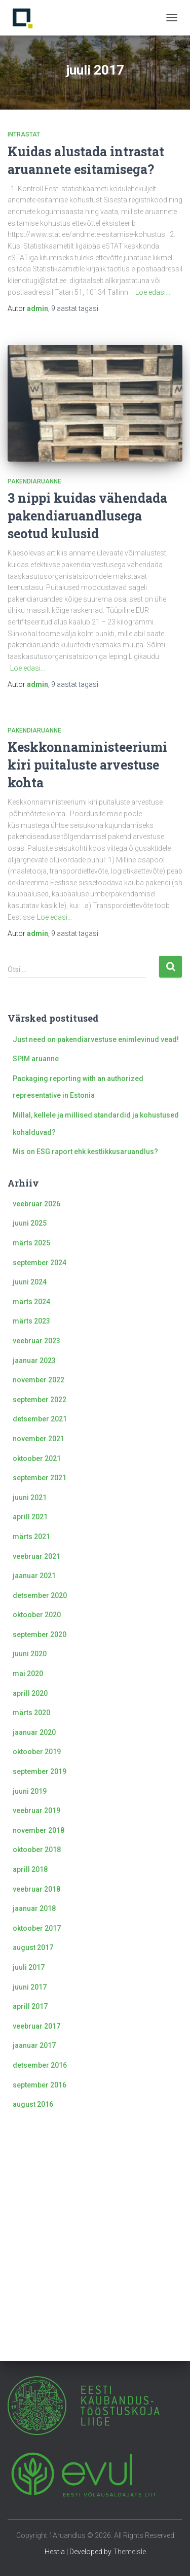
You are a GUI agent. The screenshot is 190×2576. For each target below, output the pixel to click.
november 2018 (38, 1830)
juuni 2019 (30, 1791)
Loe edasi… (152, 292)
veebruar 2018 (36, 1889)
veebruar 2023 (36, 1341)
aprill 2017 (30, 2006)
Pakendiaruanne (34, 481)
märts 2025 (31, 1243)
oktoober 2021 (37, 1458)
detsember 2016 (40, 2065)
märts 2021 (31, 1537)
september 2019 (39, 1771)
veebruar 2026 (36, 1204)
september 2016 (39, 2085)
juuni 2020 (30, 1654)
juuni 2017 (30, 1987)
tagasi (74, 308)
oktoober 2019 (37, 1752)
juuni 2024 (30, 1282)
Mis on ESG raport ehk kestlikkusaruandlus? (85, 1151)
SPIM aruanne (36, 1059)
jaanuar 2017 (34, 2045)
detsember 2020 (40, 1595)
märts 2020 (31, 1713)
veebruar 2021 (36, 1556)
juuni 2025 (30, 1223)
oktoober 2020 (37, 1615)
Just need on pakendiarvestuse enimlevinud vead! (96, 1039)
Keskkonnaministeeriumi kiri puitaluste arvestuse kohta (87, 765)
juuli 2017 (29, 1967)
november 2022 (38, 1380)
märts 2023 (31, 1321)
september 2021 (39, 1478)
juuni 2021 (30, 1497)
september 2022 (39, 1400)
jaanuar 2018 (34, 1908)
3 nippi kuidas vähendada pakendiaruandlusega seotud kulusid (87, 516)
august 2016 (33, 2104)
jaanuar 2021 (34, 1576)
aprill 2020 (30, 1693)
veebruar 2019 (36, 1810)
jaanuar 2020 (34, 1732)
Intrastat (24, 134)
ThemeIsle (129, 2552)
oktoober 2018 (37, 1850)
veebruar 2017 (36, 2026)
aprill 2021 (30, 1517)
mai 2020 (28, 1673)
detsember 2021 (40, 1419)
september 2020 (39, 1634)
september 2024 (39, 1263)
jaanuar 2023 (34, 1360)
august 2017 (33, 1947)
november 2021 (38, 1439)
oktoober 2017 (37, 1928)
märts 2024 (31, 1302)
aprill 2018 (30, 1869)
